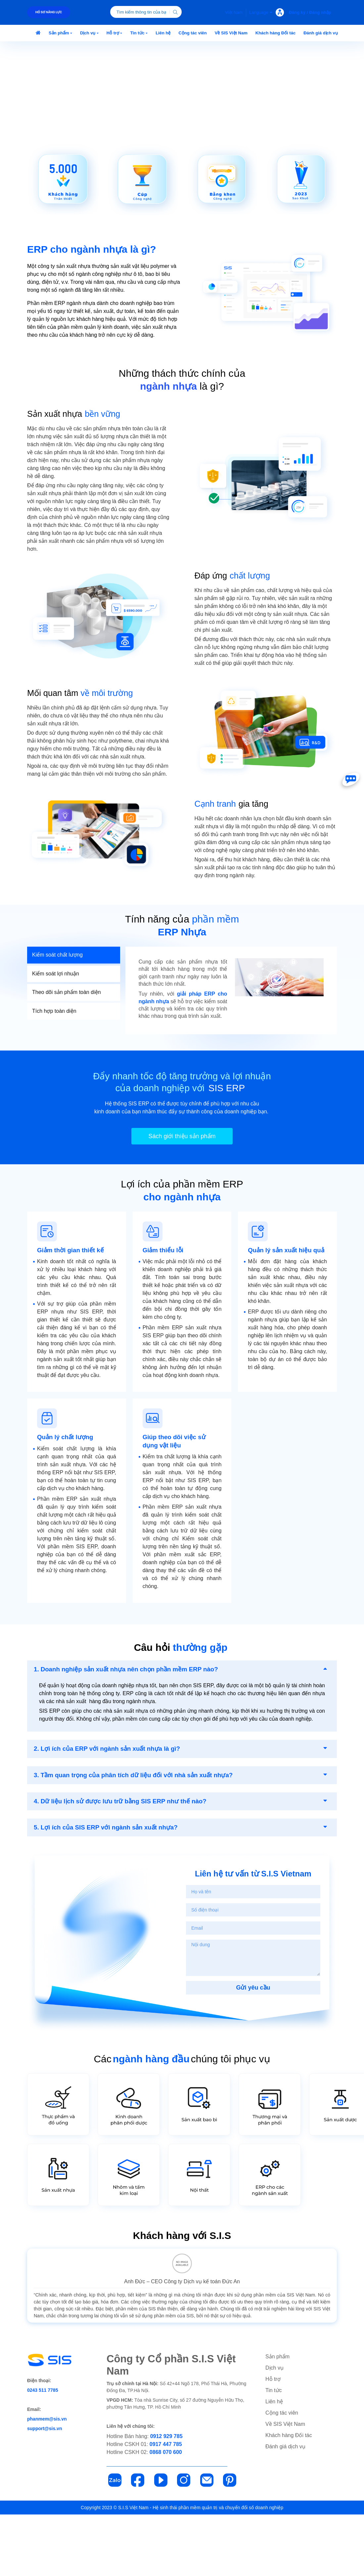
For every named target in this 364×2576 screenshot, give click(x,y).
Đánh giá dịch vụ (285, 2508)
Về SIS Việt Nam (285, 2485)
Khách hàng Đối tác (288, 2497)
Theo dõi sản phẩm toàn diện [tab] (66, 1053)
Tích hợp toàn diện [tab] (54, 1071)
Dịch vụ (274, 2429)
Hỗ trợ (273, 2440)
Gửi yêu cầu (253, 2049)
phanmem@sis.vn (47, 2480)
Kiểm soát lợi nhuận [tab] (55, 1034)
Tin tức (273, 2452)
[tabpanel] (231, 1051)
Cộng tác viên (281, 2474)
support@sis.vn (44, 2490)
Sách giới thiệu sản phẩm (181, 1197)
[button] (60, 33)
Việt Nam (234, 12)
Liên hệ (274, 2463)
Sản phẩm (277, 2418)
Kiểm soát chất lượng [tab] (57, 1015)
